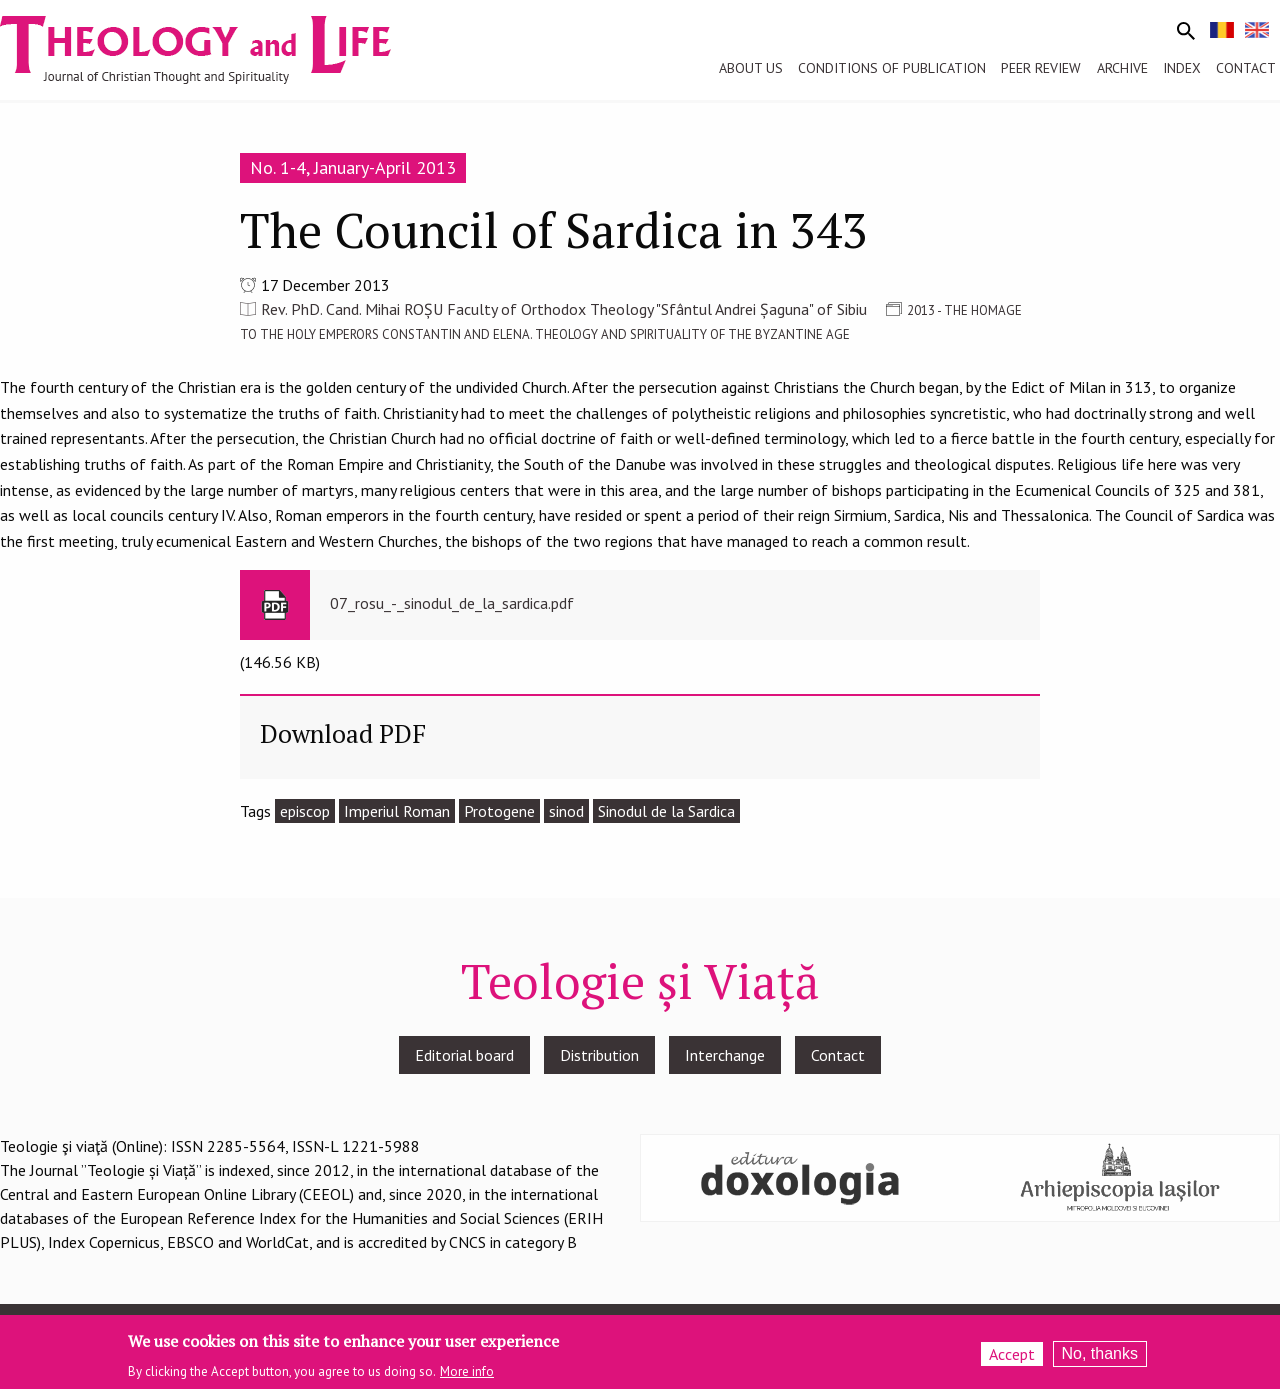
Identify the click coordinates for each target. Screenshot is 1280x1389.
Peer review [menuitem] (1041, 68)
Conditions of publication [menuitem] (892, 68)
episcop (305, 811)
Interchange (725, 1055)
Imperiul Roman (397, 811)
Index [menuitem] (1182, 68)
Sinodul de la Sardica (666, 811)
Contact (838, 1055)
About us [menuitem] (751, 68)
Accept (1012, 1357)
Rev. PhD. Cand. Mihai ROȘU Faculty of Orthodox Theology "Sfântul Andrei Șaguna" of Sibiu (564, 309)
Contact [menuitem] (1246, 68)
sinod (566, 811)
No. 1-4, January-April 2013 (353, 167)
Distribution (599, 1055)
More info (467, 1374)
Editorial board (464, 1055)
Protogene (499, 811)
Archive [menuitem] (1122, 68)
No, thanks (1100, 1356)
